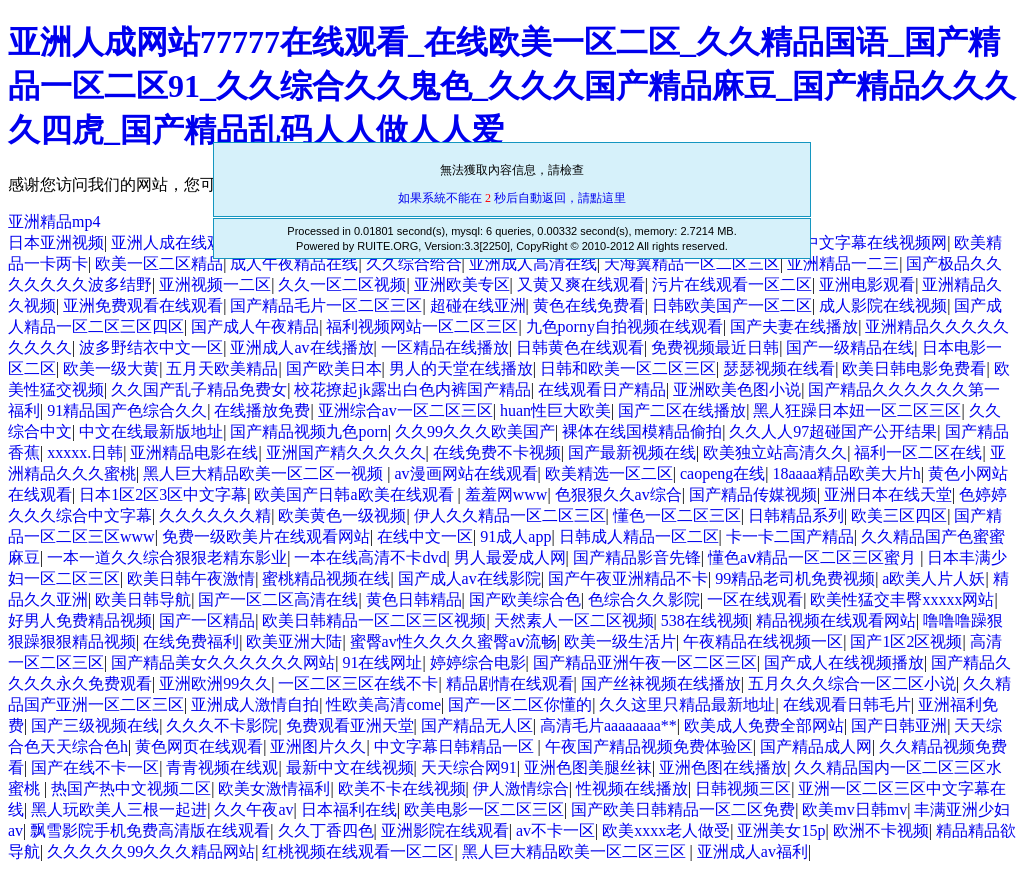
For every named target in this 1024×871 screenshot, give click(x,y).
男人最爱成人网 (510, 557)
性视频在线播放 (632, 788)
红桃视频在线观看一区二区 (358, 851)
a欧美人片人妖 (933, 578)
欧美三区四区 (899, 515)
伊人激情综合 (521, 788)
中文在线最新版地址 (151, 431)
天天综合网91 (469, 767)
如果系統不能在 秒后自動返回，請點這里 (512, 198)
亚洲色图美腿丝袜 (588, 767)
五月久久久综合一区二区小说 (852, 683)
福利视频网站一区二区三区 (422, 326)
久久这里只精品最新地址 (687, 704)
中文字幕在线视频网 (875, 242)
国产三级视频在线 (95, 725)
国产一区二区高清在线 (278, 599)
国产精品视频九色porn (308, 431)
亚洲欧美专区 (462, 284)
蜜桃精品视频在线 (326, 578)
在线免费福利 (191, 641)
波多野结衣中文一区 (151, 347)
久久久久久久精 (215, 515)
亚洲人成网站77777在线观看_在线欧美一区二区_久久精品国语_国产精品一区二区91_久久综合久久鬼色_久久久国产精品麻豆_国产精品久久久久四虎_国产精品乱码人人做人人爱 (512, 86)
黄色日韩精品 (414, 599)
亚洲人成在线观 (167, 242)
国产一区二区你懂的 (520, 704)
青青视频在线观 (222, 767)
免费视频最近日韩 (715, 347)
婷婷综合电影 (478, 662)
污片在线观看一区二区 (732, 284)
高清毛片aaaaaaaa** (608, 725)
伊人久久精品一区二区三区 (510, 515)
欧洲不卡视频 (881, 830)
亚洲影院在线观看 (445, 830)
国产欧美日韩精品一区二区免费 (683, 809)
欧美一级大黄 (111, 368)
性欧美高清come (383, 704)
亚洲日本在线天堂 (888, 494)
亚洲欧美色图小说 (737, 389)
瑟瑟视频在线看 (779, 368)
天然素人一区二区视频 (574, 620)
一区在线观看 (755, 599)
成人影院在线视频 (883, 305)
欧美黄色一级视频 (342, 515)
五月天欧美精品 (222, 368)
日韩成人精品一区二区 (639, 536)
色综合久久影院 (644, 599)
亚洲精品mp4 (54, 221)
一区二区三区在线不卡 (358, 683)
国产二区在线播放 (682, 410)
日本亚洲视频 (56, 242)
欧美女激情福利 (274, 788)
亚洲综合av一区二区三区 (405, 410)
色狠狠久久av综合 (618, 494)
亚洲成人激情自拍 (255, 704)
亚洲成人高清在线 (533, 263)
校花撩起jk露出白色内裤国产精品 (412, 389)
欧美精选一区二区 (609, 473)
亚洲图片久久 (318, 746)
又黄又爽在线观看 (581, 284)
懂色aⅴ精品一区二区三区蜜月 (814, 557)
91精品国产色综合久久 (127, 410)
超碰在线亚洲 (478, 305)
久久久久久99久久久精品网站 (151, 851)
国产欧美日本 (334, 368)
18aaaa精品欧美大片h (846, 473)
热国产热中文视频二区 (131, 788)
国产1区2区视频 (906, 641)
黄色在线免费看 (589, 305)
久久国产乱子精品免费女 (199, 389)
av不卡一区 (555, 830)
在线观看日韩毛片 (847, 704)
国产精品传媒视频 (753, 494)
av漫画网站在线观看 (465, 473)
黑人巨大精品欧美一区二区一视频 (265, 473)
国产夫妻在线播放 (794, 326)
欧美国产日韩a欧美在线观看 (355, 494)
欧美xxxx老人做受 (666, 830)
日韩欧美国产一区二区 (732, 305)
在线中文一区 (425, 536)
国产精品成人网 (816, 746)
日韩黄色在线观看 (580, 347)
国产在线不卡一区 (95, 767)
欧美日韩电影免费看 (914, 368)
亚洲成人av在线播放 (301, 347)
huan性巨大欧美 (555, 410)
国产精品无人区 (477, 725)
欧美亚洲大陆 (294, 641)
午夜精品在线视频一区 (763, 641)
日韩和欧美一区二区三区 (628, 368)
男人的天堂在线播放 (461, 368)
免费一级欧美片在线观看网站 (266, 536)
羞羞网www (506, 494)
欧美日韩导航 (143, 599)
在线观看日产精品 (602, 389)
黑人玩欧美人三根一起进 (119, 809)
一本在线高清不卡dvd (370, 557)
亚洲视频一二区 (215, 284)
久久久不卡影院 (222, 725)
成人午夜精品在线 (294, 263)
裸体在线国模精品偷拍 (642, 431)
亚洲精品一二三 (843, 263)
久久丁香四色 (326, 830)
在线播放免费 (262, 410)
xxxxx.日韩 (85, 452)
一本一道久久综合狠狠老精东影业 (167, 557)
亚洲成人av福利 (752, 851)
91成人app (515, 536)
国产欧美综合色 (525, 599)
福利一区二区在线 (918, 452)
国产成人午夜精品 (255, 326)
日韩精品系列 (796, 515)
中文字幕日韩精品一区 (456, 746)
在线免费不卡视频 (497, 452)
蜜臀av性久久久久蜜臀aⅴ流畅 (453, 641)
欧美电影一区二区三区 (484, 809)
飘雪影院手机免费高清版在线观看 (150, 830)
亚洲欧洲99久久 (215, 683)
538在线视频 (705, 620)
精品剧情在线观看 (510, 683)
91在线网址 (382, 662)
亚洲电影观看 (867, 284)
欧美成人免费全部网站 (764, 725)
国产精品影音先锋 (637, 557)
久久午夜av (253, 809)
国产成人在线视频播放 (844, 662)
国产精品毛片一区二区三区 (326, 305)
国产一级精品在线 (850, 347)
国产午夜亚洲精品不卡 (628, 578)
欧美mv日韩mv (854, 809)
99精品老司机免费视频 (795, 578)
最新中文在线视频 (350, 767)
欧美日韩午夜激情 (191, 578)
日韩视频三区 (743, 788)
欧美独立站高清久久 (775, 452)
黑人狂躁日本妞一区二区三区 (857, 410)
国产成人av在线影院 (469, 578)
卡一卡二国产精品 (790, 536)
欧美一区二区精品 (159, 263)
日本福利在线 (349, 809)
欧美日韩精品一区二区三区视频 (374, 620)
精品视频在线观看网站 (836, 620)
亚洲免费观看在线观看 (143, 305)
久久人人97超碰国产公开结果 (833, 431)
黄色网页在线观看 (199, 746)
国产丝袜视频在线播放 (661, 683)
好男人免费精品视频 (80, 620)
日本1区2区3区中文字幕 (163, 494)
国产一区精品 (207, 620)
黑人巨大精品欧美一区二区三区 (576, 851)
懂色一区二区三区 (677, 515)
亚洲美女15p (781, 830)
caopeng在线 (722, 473)
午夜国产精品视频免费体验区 (649, 746)
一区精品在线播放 (445, 347)
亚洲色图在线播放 (723, 767)
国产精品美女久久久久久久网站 (223, 662)
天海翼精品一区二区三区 (692, 263)
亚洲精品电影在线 (194, 452)
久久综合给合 (414, 263)
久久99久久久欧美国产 (475, 431)
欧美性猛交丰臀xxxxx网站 (902, 599)
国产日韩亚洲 (899, 725)
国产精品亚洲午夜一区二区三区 (645, 662)
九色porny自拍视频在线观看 (624, 326)
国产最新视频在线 (632, 452)
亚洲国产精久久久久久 (346, 452)
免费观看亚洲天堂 (350, 725)
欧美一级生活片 (620, 641)
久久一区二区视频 (342, 284)
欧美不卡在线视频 (402, 788)
